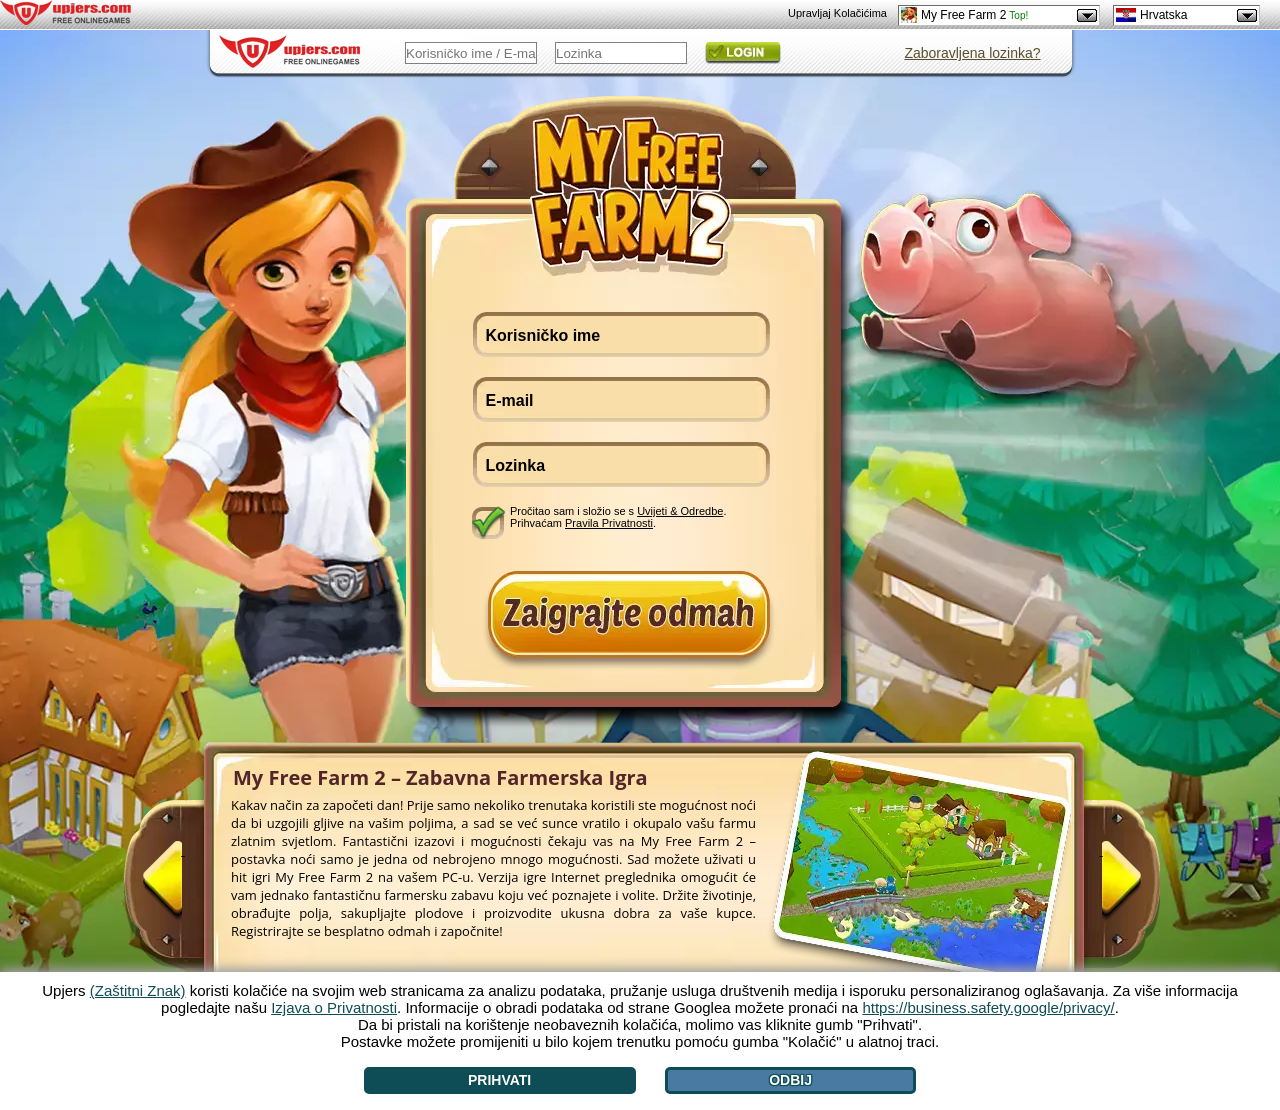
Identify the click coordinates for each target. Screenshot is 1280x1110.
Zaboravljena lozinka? (972, 53)
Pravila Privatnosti (609, 523)
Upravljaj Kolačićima (837, 13)
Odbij (790, 1080)
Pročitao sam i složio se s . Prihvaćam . (618, 517)
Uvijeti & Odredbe (680, 511)
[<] (183, 887)
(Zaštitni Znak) (138, 990)
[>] (1101, 887)
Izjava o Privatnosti (334, 1007)
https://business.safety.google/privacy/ (988, 1007)
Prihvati (499, 1080)
